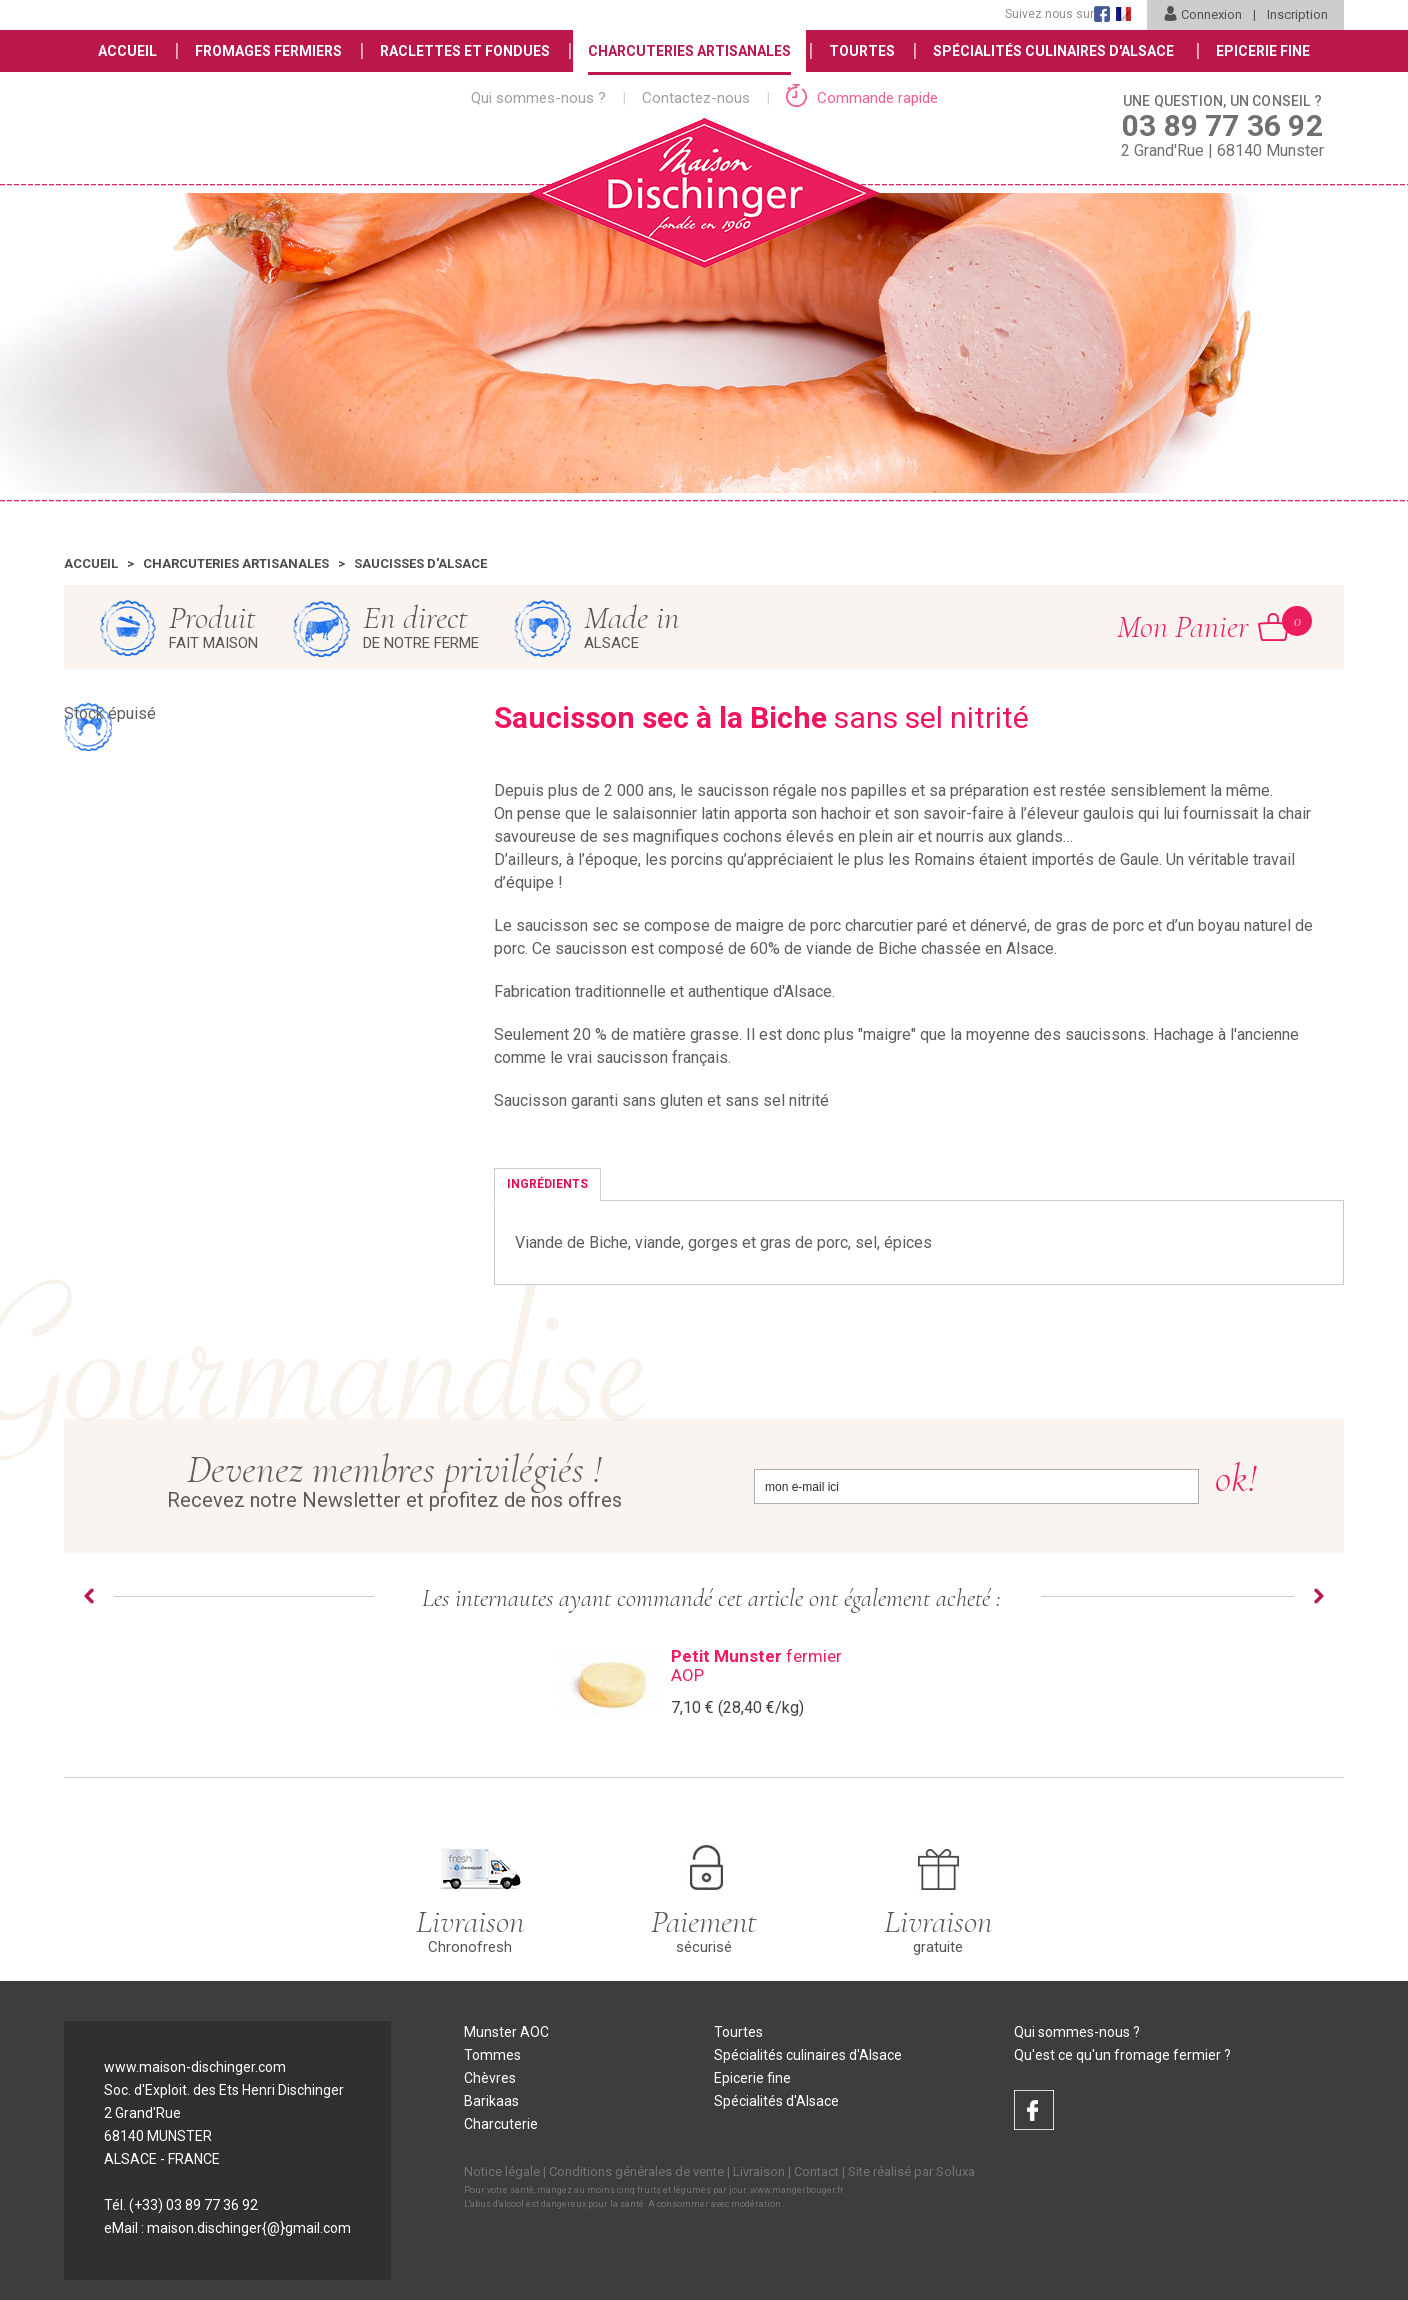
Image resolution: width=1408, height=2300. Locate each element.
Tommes (492, 2055)
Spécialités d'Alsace (776, 2101)
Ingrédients (547, 1184)
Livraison (759, 2171)
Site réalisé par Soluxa (911, 2171)
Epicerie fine (752, 2078)
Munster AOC (506, 2032)
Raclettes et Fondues (465, 51)
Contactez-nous (696, 98)
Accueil (127, 51)
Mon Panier (1203, 626)
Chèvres (490, 2078)
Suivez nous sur (1049, 14)
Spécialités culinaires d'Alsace (808, 2055)
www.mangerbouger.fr (797, 2190)
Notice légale (502, 2171)
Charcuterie (501, 2124)
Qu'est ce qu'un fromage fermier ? (1122, 2055)
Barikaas (491, 2101)
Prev (89, 1596)
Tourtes (862, 51)
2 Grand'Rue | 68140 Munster (1222, 125)
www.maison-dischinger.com (195, 2067)
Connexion (1202, 14)
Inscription (1297, 14)
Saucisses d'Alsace (420, 563)
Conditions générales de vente (636, 2171)
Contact (816, 2171)
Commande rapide (862, 98)
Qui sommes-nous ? (538, 98)
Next (1319, 1596)
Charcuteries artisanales (236, 563)
